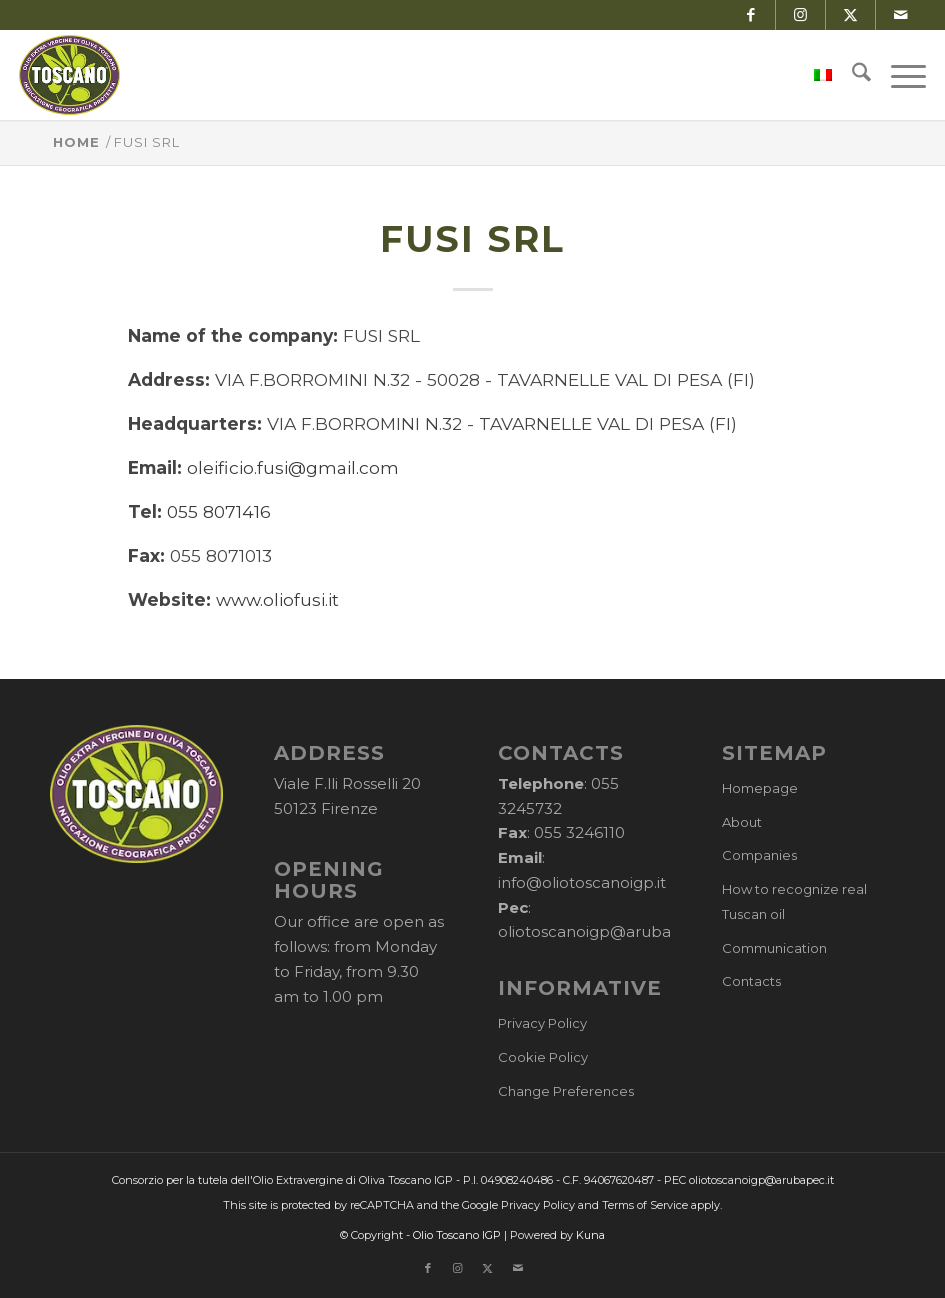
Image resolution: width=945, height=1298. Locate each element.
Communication (774, 948)
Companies (759, 855)
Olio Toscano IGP (457, 1235)
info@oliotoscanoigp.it (582, 882)
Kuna (590, 1235)
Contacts (751, 981)
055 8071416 (219, 511)
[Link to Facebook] (750, 15)
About (742, 822)
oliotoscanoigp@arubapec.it (605, 931)
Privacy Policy (542, 1023)
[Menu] (898, 75)
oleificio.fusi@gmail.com (293, 467)
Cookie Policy (543, 1057)
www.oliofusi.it (277, 599)
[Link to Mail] (901, 15)
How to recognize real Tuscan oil (794, 901)
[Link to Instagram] (800, 15)
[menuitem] (813, 75)
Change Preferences (566, 1091)
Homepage (760, 788)
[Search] (851, 75)
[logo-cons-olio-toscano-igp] (69, 75)
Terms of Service (645, 1205)
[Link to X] (850, 15)
